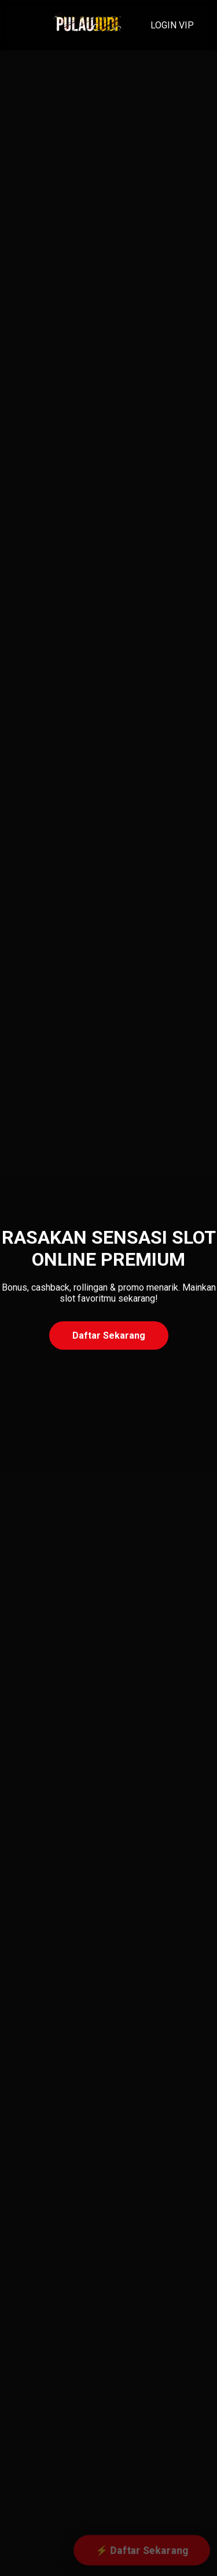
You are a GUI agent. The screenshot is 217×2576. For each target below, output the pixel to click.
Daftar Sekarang (108, 1335)
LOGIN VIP (172, 25)
